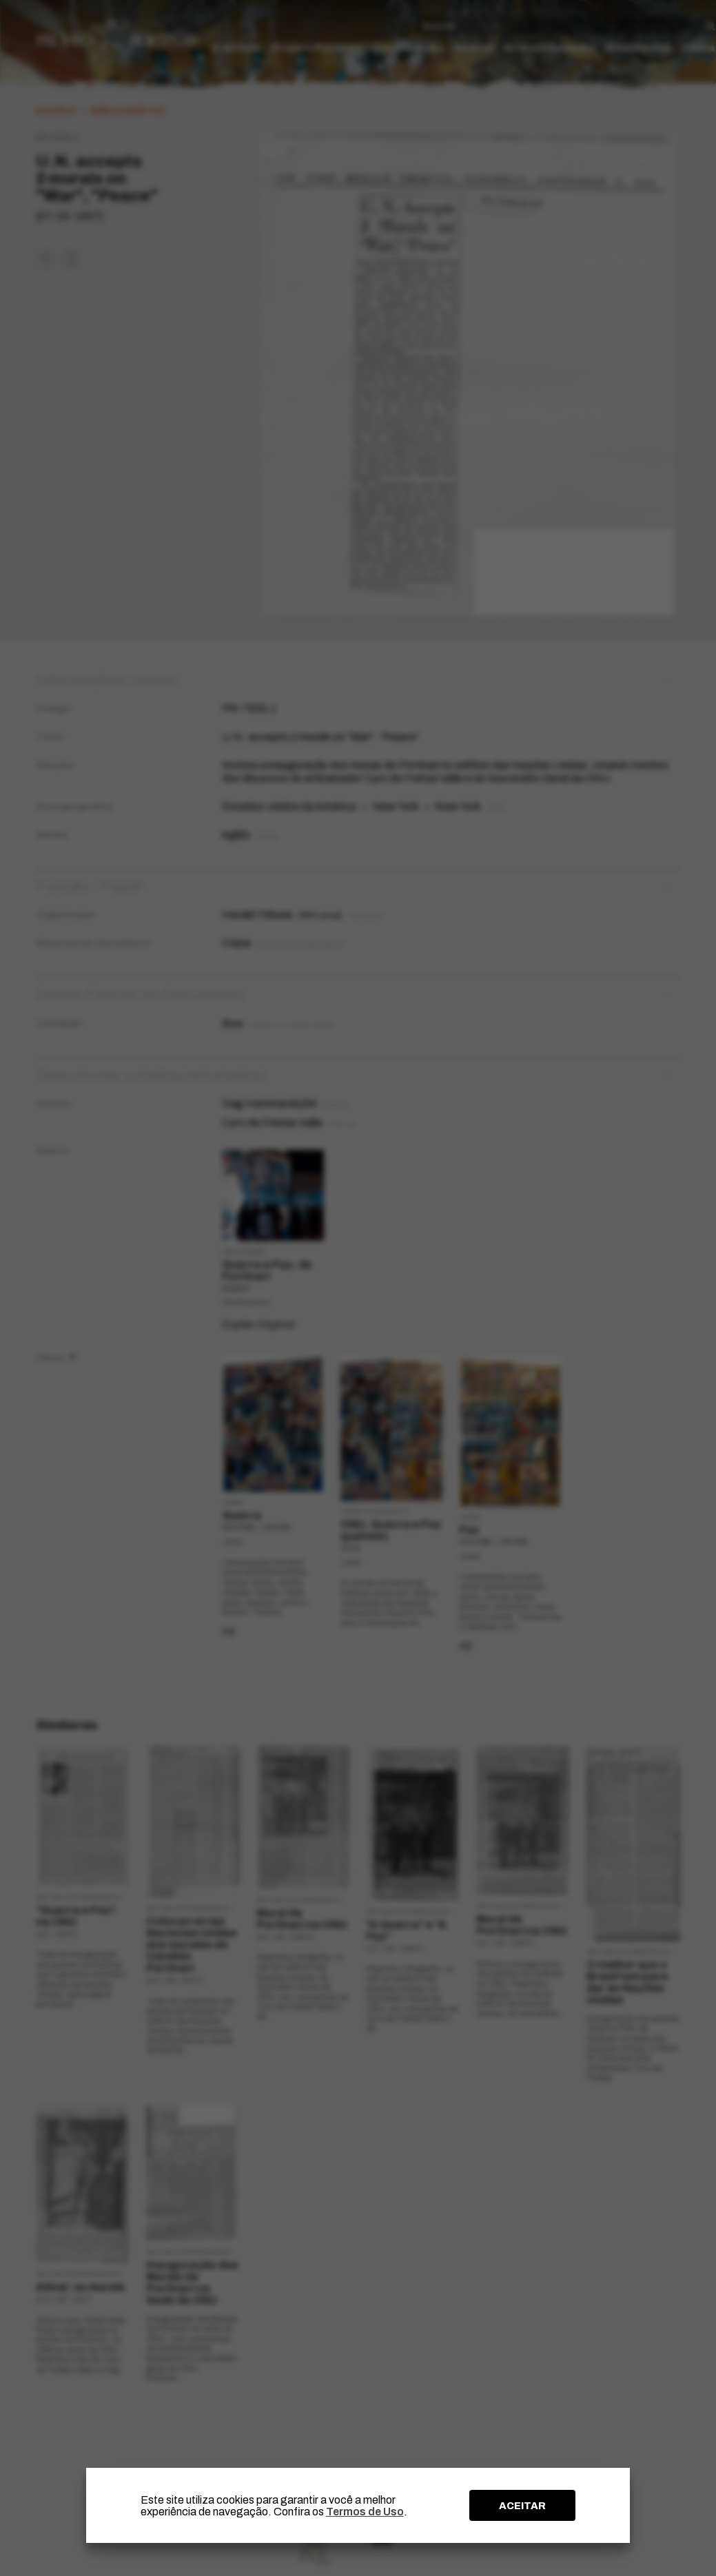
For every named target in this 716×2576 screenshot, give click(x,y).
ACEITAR (522, 2505)
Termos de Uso (365, 2511)
